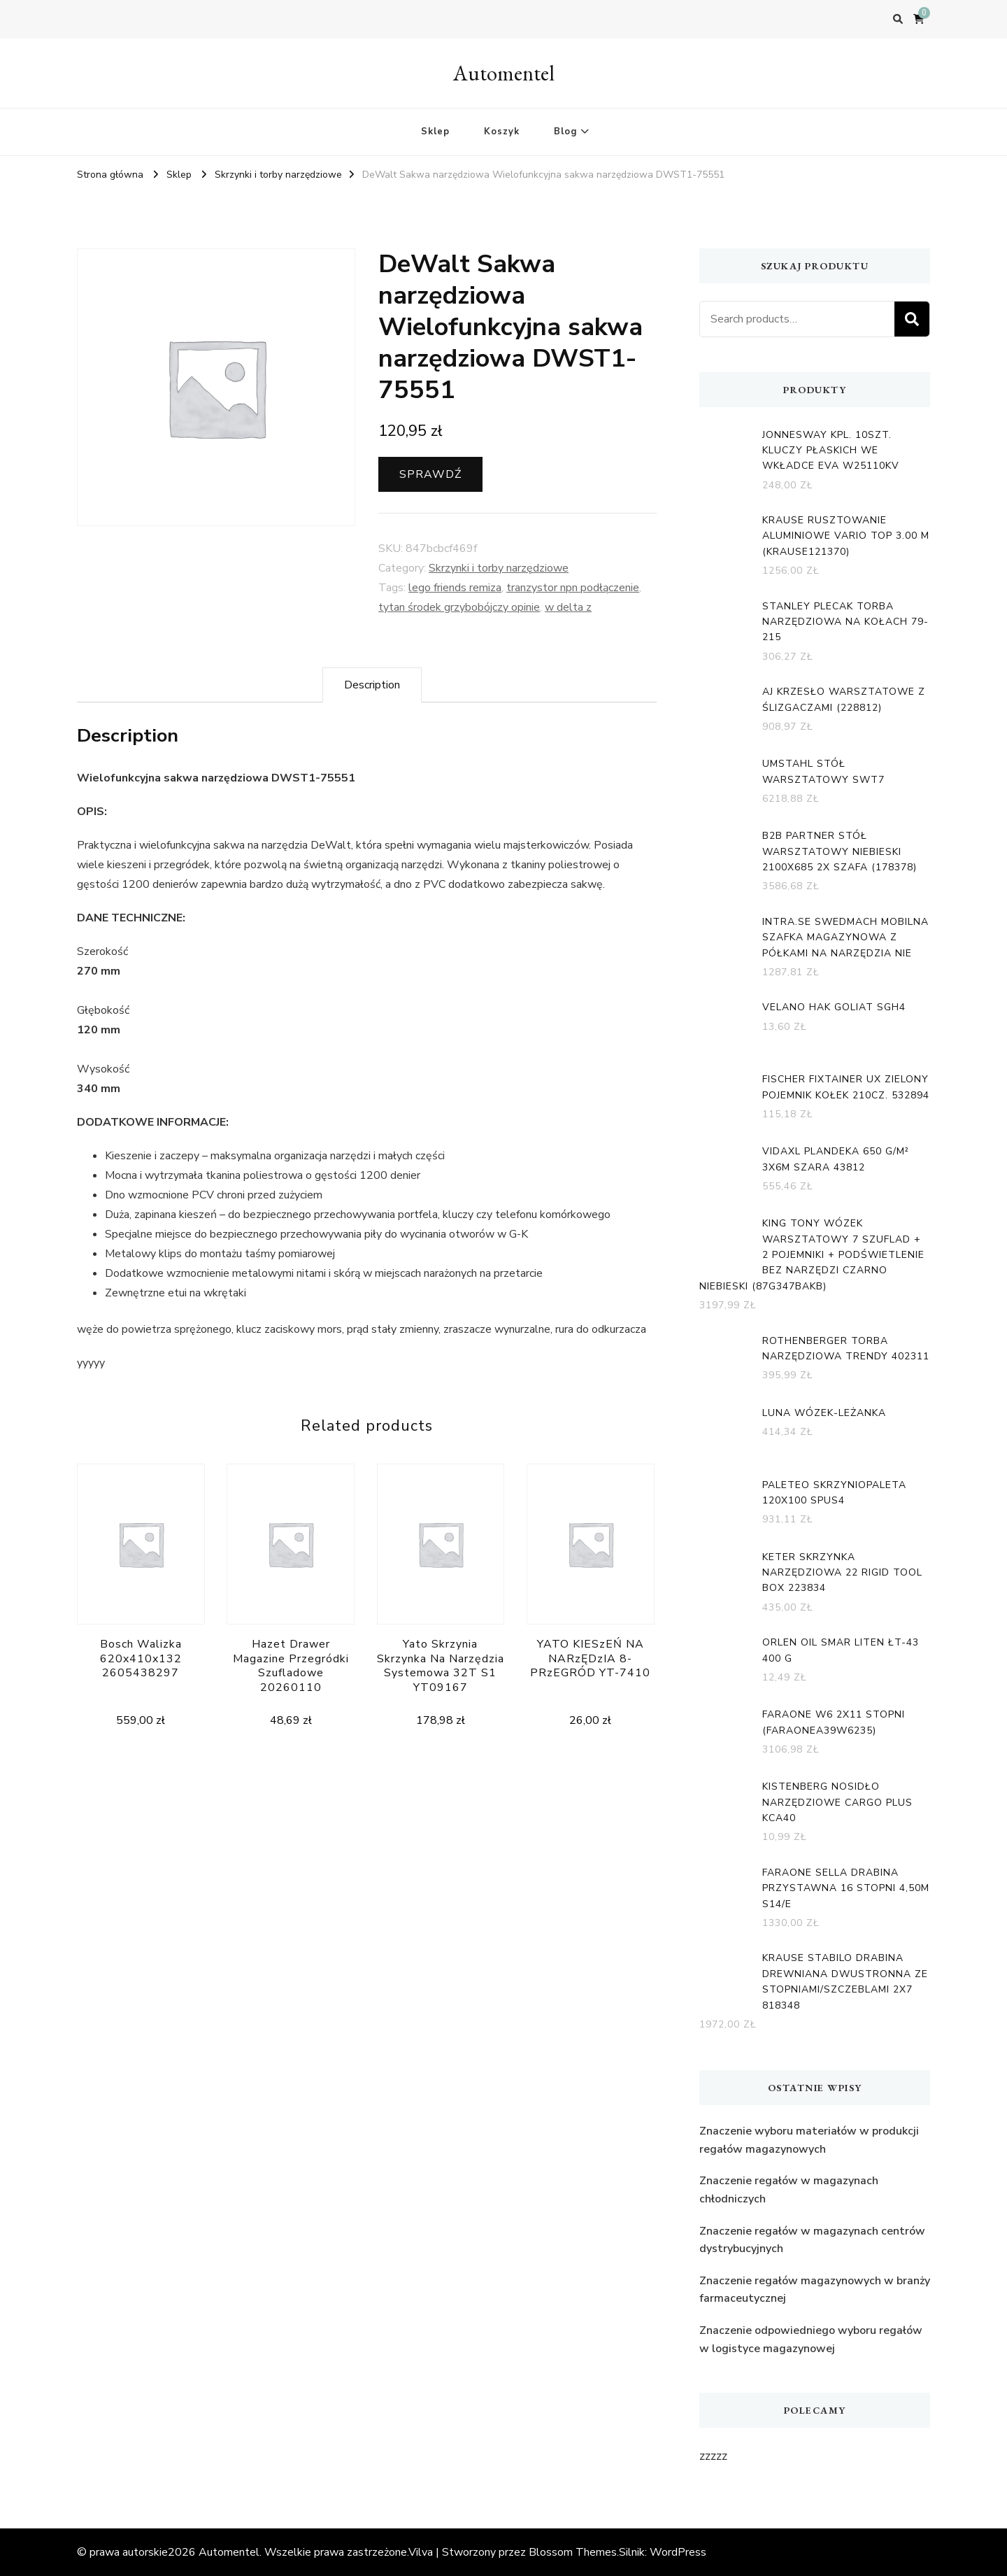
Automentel (504, 73)
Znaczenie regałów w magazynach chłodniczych (788, 2190)
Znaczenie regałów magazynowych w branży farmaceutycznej (814, 2290)
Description (372, 685)
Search (911, 319)
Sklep (435, 131)
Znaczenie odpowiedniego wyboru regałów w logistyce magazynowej (810, 2339)
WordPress (678, 2552)
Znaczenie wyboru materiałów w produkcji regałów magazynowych (809, 2140)
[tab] (372, 684)
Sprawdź (430, 474)
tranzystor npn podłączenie (572, 587)
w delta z (568, 607)
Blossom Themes (573, 2552)
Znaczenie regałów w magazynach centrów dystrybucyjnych (812, 2240)
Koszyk (502, 131)
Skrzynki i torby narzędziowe (499, 568)
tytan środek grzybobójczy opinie (459, 607)
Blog (565, 131)
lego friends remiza (454, 587)
